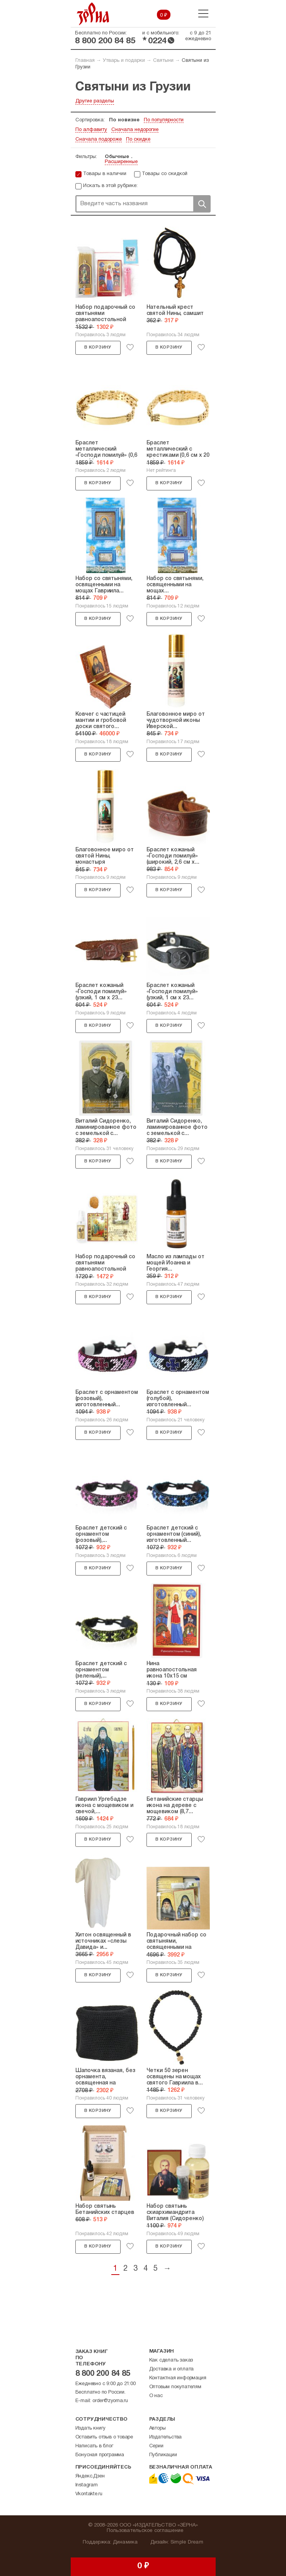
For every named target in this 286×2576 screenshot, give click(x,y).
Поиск (201, 204)
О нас (156, 2396)
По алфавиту (91, 130)
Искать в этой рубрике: (110, 186)
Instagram (86, 2485)
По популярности (164, 120)
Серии (156, 2446)
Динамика (125, 2542)
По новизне (124, 120)
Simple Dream (186, 2542)
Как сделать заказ (171, 2360)
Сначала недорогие (134, 130)
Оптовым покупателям (175, 2387)
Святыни (163, 60)
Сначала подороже (98, 139)
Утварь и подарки (124, 60)
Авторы (157, 2428)
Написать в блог (94, 2446)
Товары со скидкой (164, 174)
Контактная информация (177, 2378)
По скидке (138, 139)
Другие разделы (94, 101)
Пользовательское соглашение (145, 2530)
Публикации (163, 2455)
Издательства (165, 2437)
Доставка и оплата (171, 2369)
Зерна (93, 13)
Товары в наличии (104, 174)
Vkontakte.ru (89, 2494)
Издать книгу (90, 2428)
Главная (85, 60)
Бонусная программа (99, 2455)
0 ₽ (163, 15)
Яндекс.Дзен (90, 2476)
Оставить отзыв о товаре (104, 2437)
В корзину (97, 347)
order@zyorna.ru (110, 2401)
